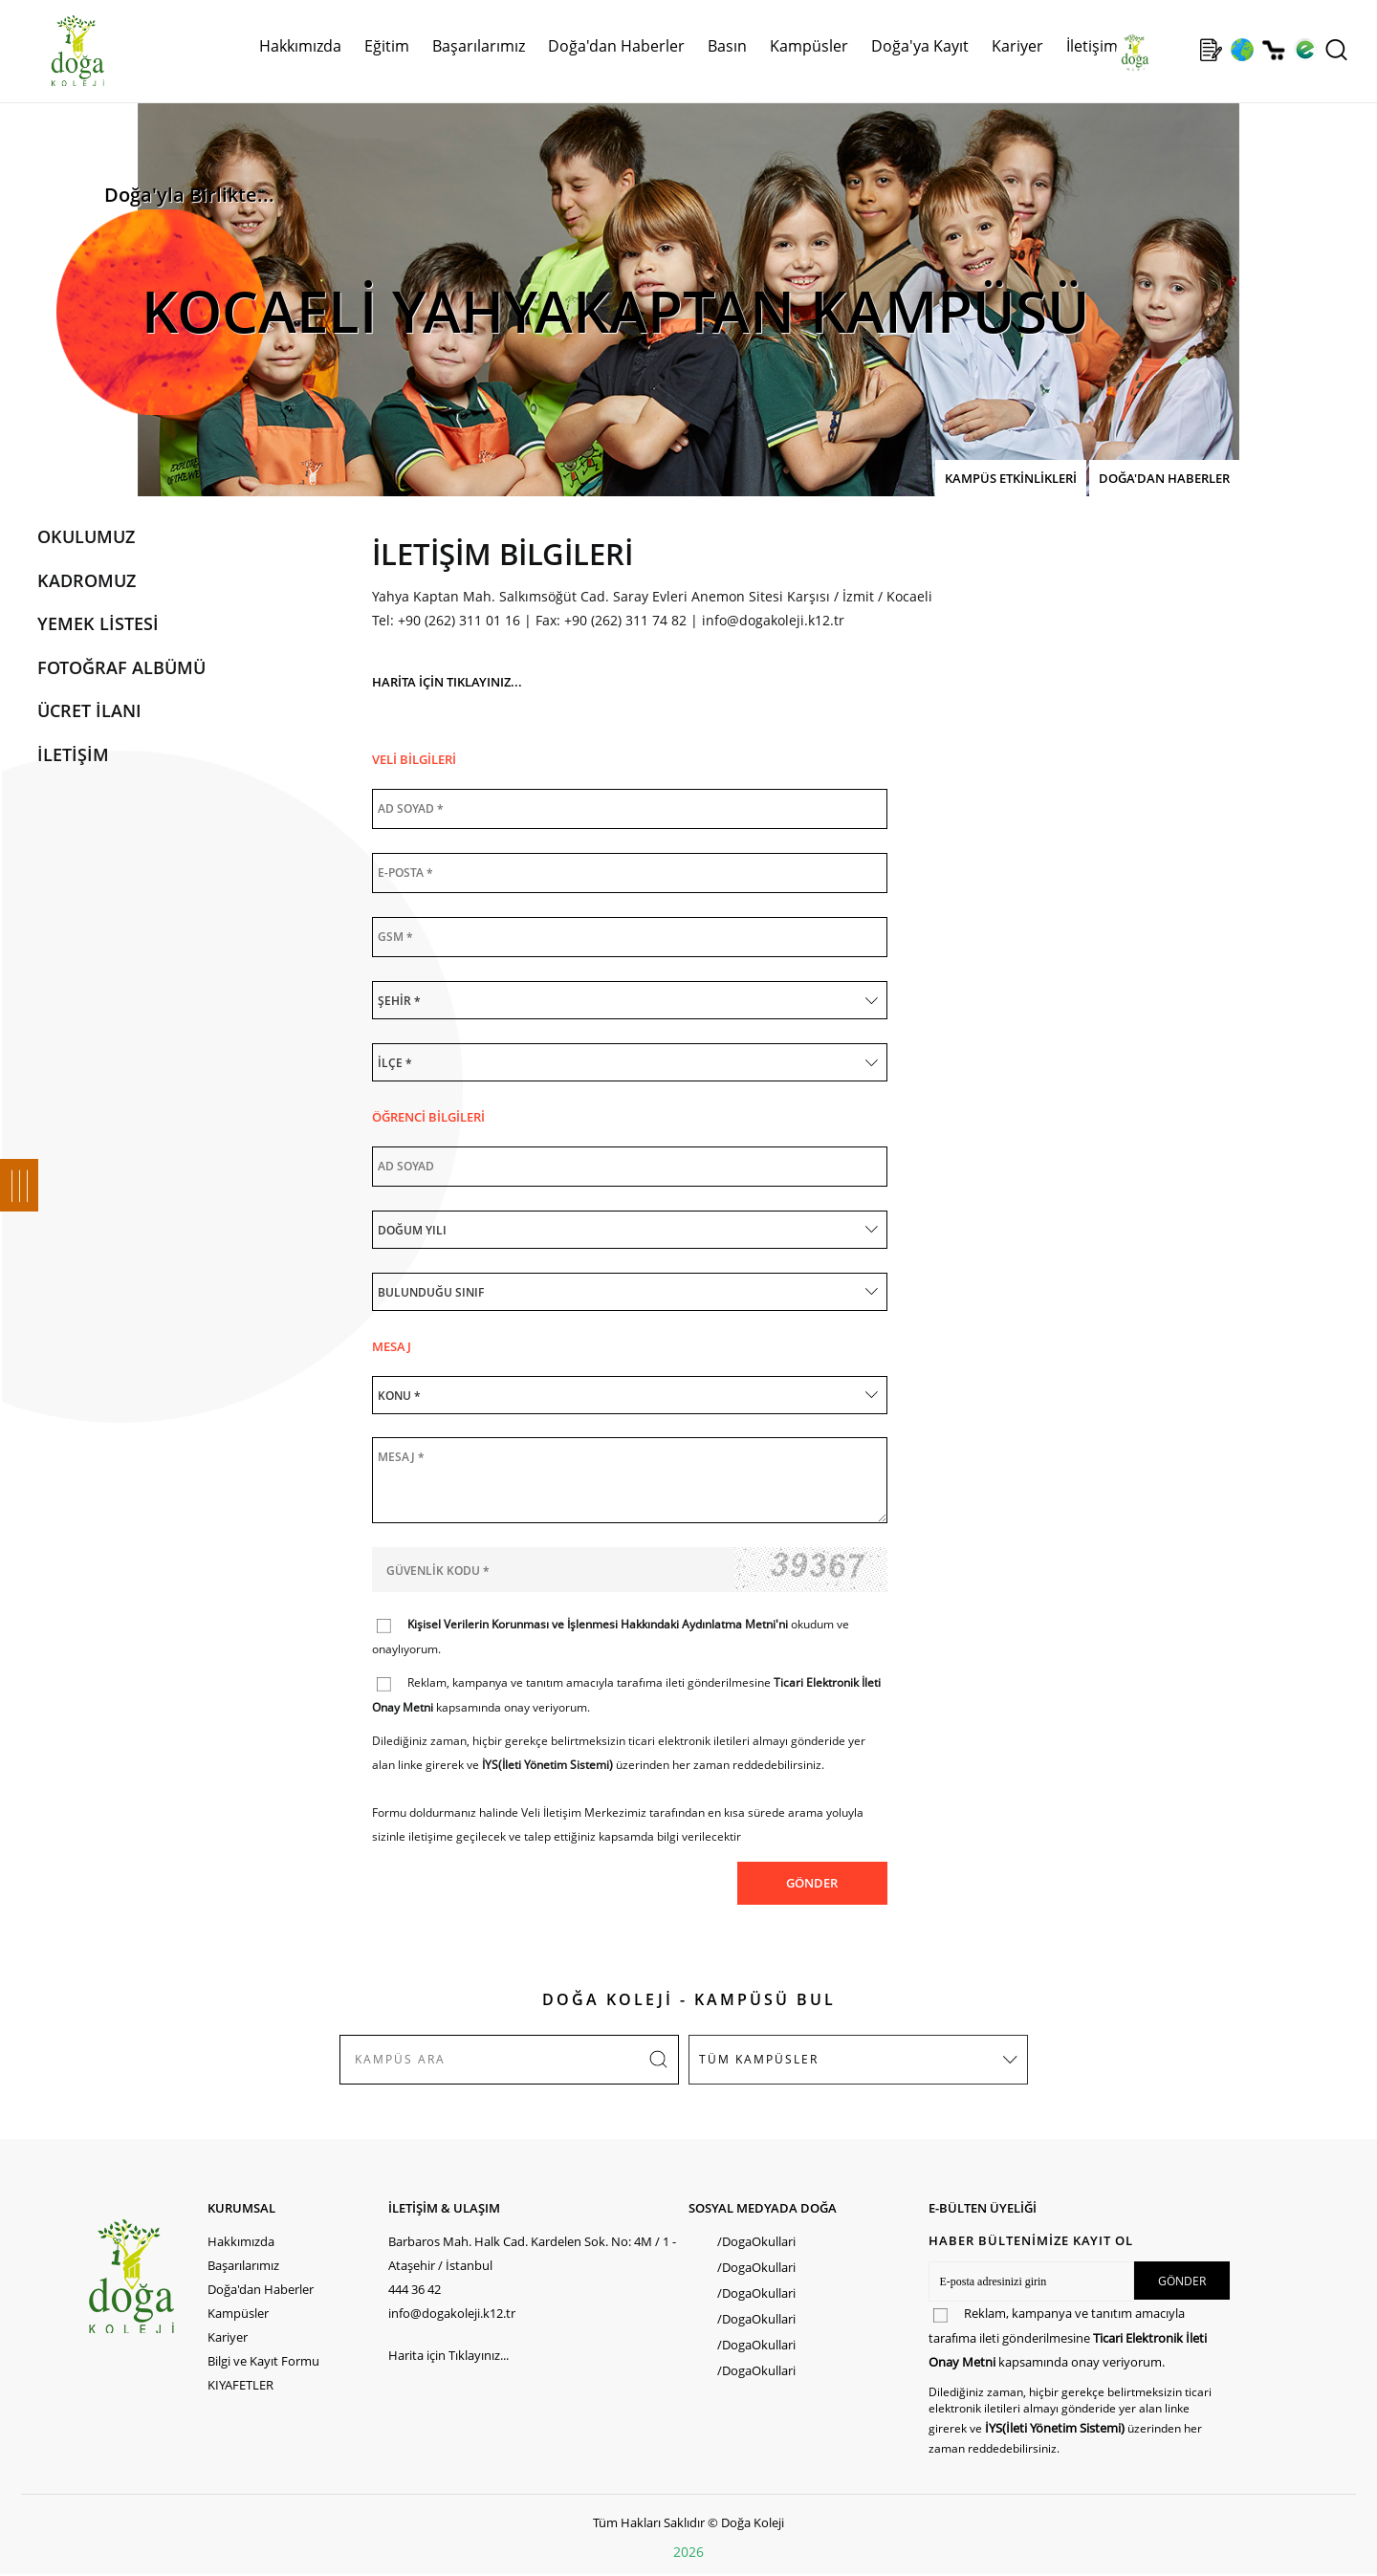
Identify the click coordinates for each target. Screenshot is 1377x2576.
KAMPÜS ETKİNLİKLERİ (1011, 478)
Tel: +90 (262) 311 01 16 (446, 620)
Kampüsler (809, 45)
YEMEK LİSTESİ (98, 623)
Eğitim (386, 45)
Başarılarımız (478, 45)
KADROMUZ (86, 580)
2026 (688, 2552)
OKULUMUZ (86, 536)
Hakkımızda (300, 45)
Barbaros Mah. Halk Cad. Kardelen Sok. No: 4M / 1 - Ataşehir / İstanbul (532, 2253)
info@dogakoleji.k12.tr (773, 620)
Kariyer (1017, 45)
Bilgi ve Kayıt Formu (263, 2360)
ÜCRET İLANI (89, 710)
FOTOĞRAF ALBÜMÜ (121, 667)
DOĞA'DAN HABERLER (1164, 478)
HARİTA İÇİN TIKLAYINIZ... (447, 681)
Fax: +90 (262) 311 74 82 (611, 620)
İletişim (1092, 45)
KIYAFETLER (240, 2384)
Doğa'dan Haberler (616, 45)
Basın (727, 45)
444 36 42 (414, 2289)
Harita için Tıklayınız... (448, 2355)
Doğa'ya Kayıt (920, 45)
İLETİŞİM (73, 754)
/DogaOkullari (756, 2241)
